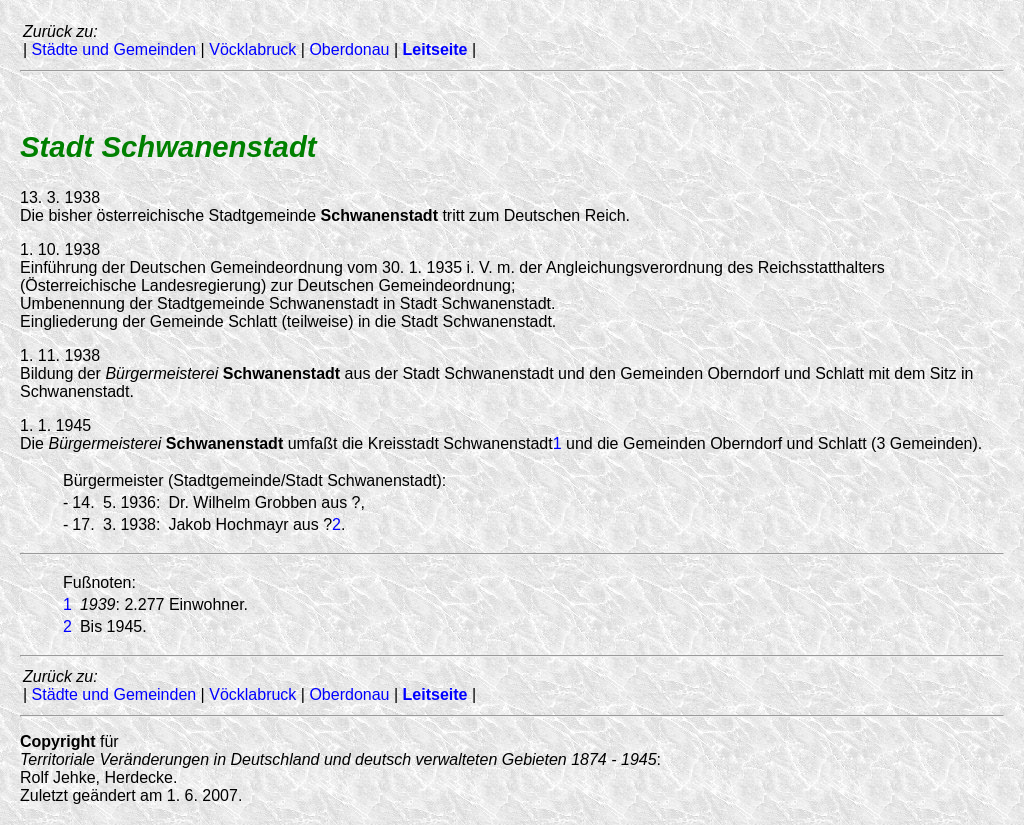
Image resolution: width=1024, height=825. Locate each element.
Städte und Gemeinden (114, 49)
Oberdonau (349, 49)
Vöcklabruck (252, 49)
